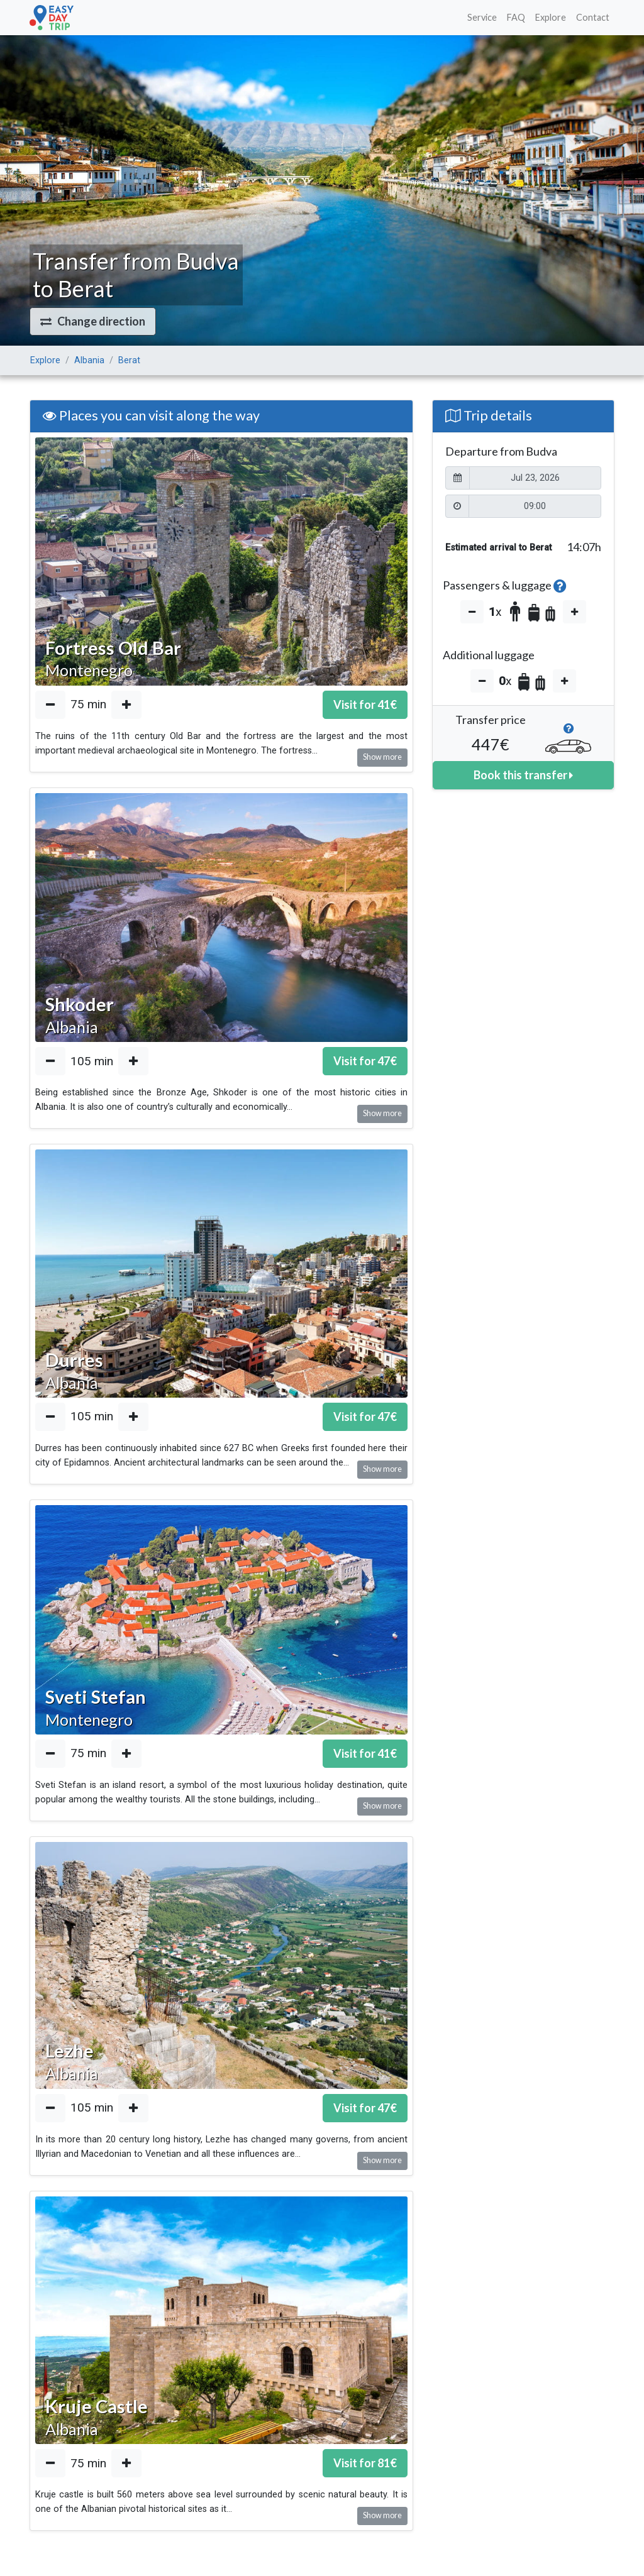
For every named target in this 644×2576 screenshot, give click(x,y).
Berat (129, 360)
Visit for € (365, 704)
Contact (592, 17)
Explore (550, 17)
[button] (93, 321)
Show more (382, 757)
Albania (89, 360)
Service (482, 17)
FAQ (516, 17)
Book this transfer (523, 775)
